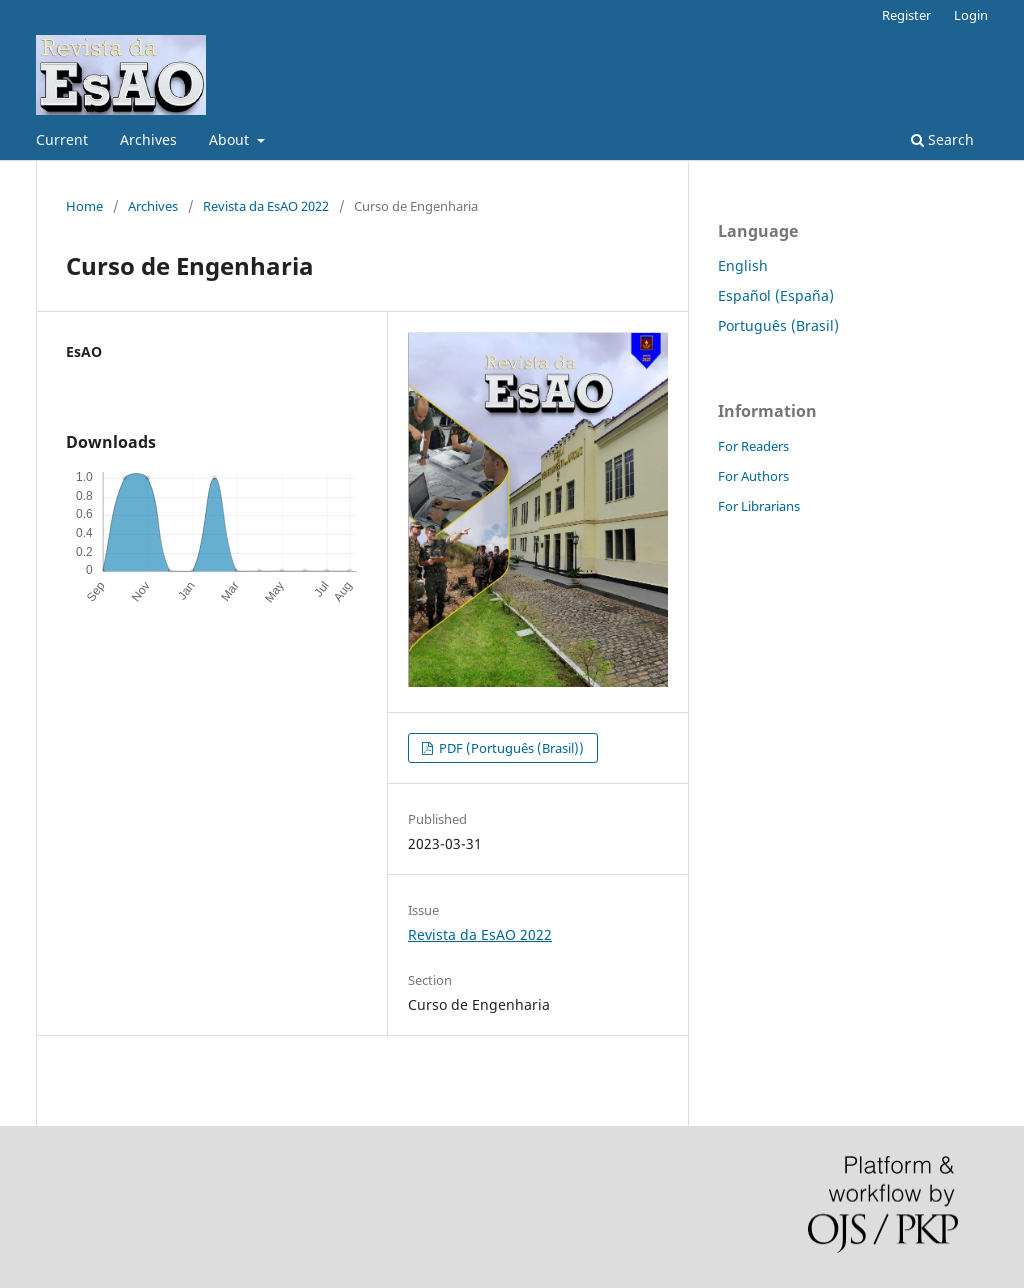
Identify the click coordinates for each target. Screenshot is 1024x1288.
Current (62, 139)
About (231, 139)
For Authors (753, 476)
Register (906, 15)
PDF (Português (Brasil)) (510, 748)
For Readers (753, 446)
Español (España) (776, 295)
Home (84, 206)
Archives (148, 139)
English (743, 265)
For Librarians (759, 506)
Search (942, 139)
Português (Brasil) (778, 325)
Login (971, 15)
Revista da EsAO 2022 (266, 206)
